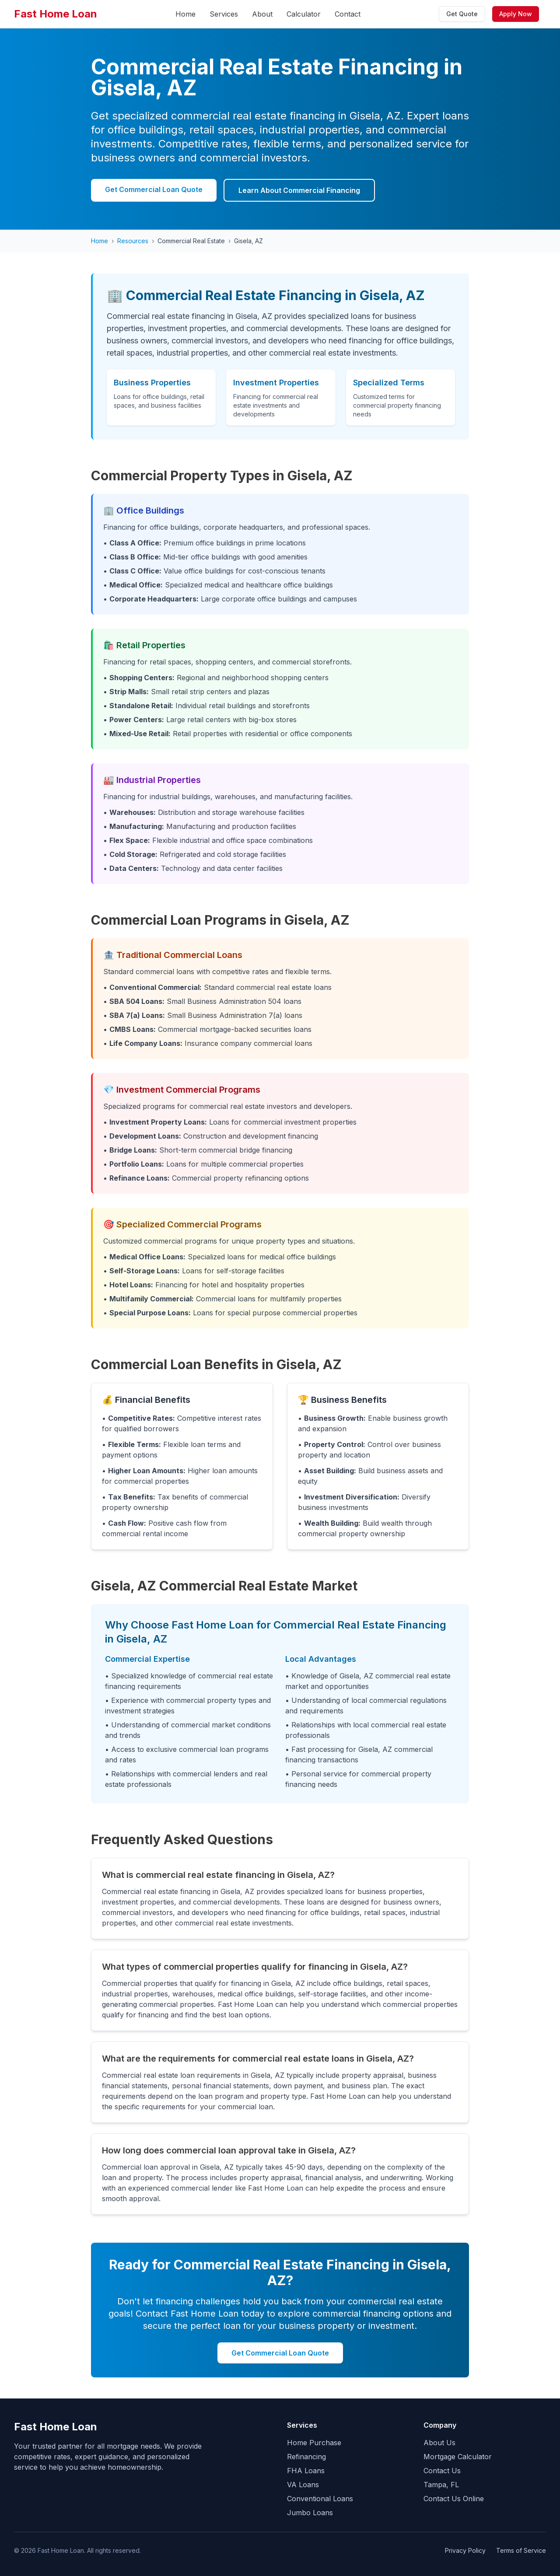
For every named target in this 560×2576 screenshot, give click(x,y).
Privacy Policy (465, 2550)
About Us (439, 2442)
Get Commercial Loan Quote (154, 189)
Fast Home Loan (55, 13)
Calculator (304, 14)
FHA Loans (306, 2470)
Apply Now (515, 13)
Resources (132, 241)
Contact (347, 14)
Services (224, 14)
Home (185, 14)
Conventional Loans (320, 2498)
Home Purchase (314, 2442)
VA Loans (303, 2484)
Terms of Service (521, 2550)
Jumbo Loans (310, 2512)
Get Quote (462, 13)
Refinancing (306, 2456)
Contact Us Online (454, 2498)
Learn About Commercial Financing (299, 190)
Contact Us (442, 2470)
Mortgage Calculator (458, 2456)
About (262, 14)
